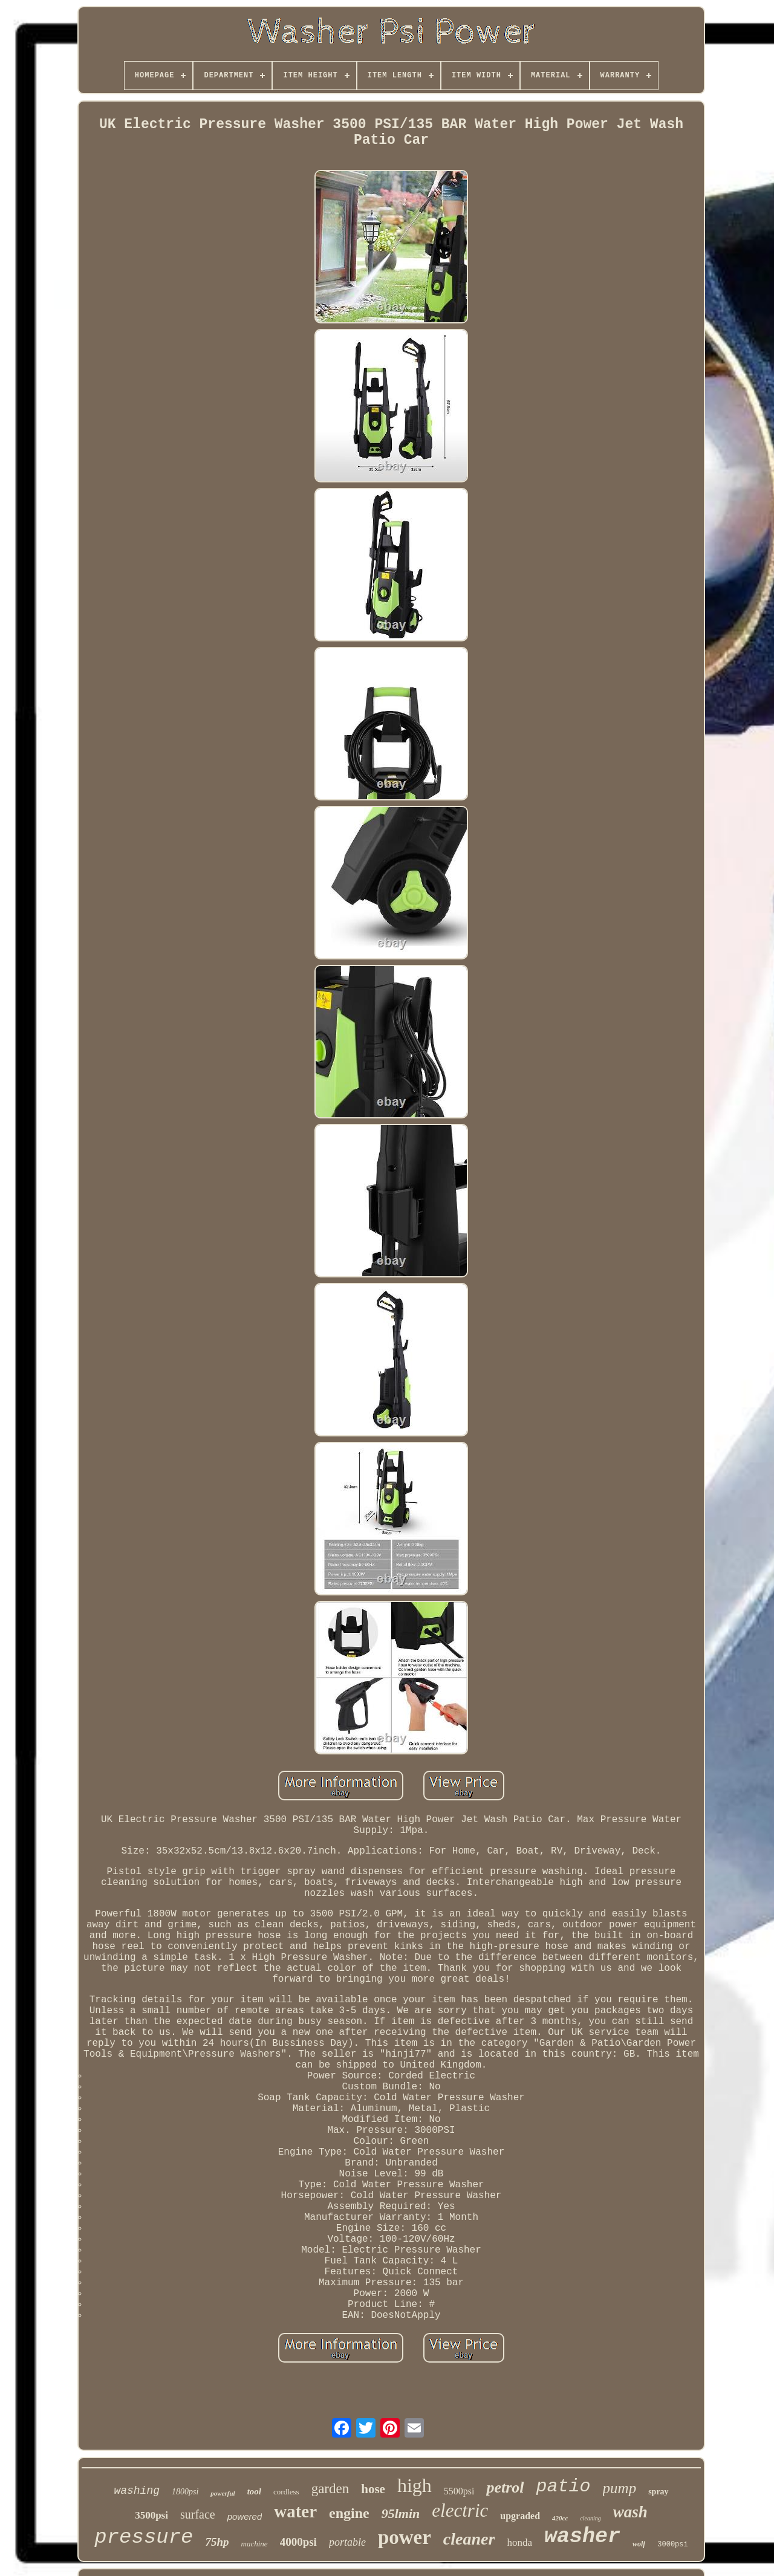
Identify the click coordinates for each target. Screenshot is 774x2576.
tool (254, 2491)
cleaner (469, 2538)
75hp (217, 2541)
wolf (639, 2544)
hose (373, 2489)
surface (197, 2514)
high (414, 2485)
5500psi (459, 2491)
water (295, 2511)
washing (137, 2491)
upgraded (520, 2516)
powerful (222, 2493)
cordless (286, 2491)
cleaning (590, 2518)
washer (582, 2537)
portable (347, 2542)
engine (349, 2513)
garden (330, 2488)
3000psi (672, 2544)
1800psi (185, 2491)
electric (460, 2510)
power (404, 2537)
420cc (560, 2518)
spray (658, 2491)
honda (519, 2542)
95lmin (401, 2513)
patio (563, 2486)
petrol (505, 2487)
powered (244, 2516)
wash (630, 2512)
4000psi (298, 2541)
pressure (143, 2537)
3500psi (151, 2515)
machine (254, 2543)
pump (620, 2488)
